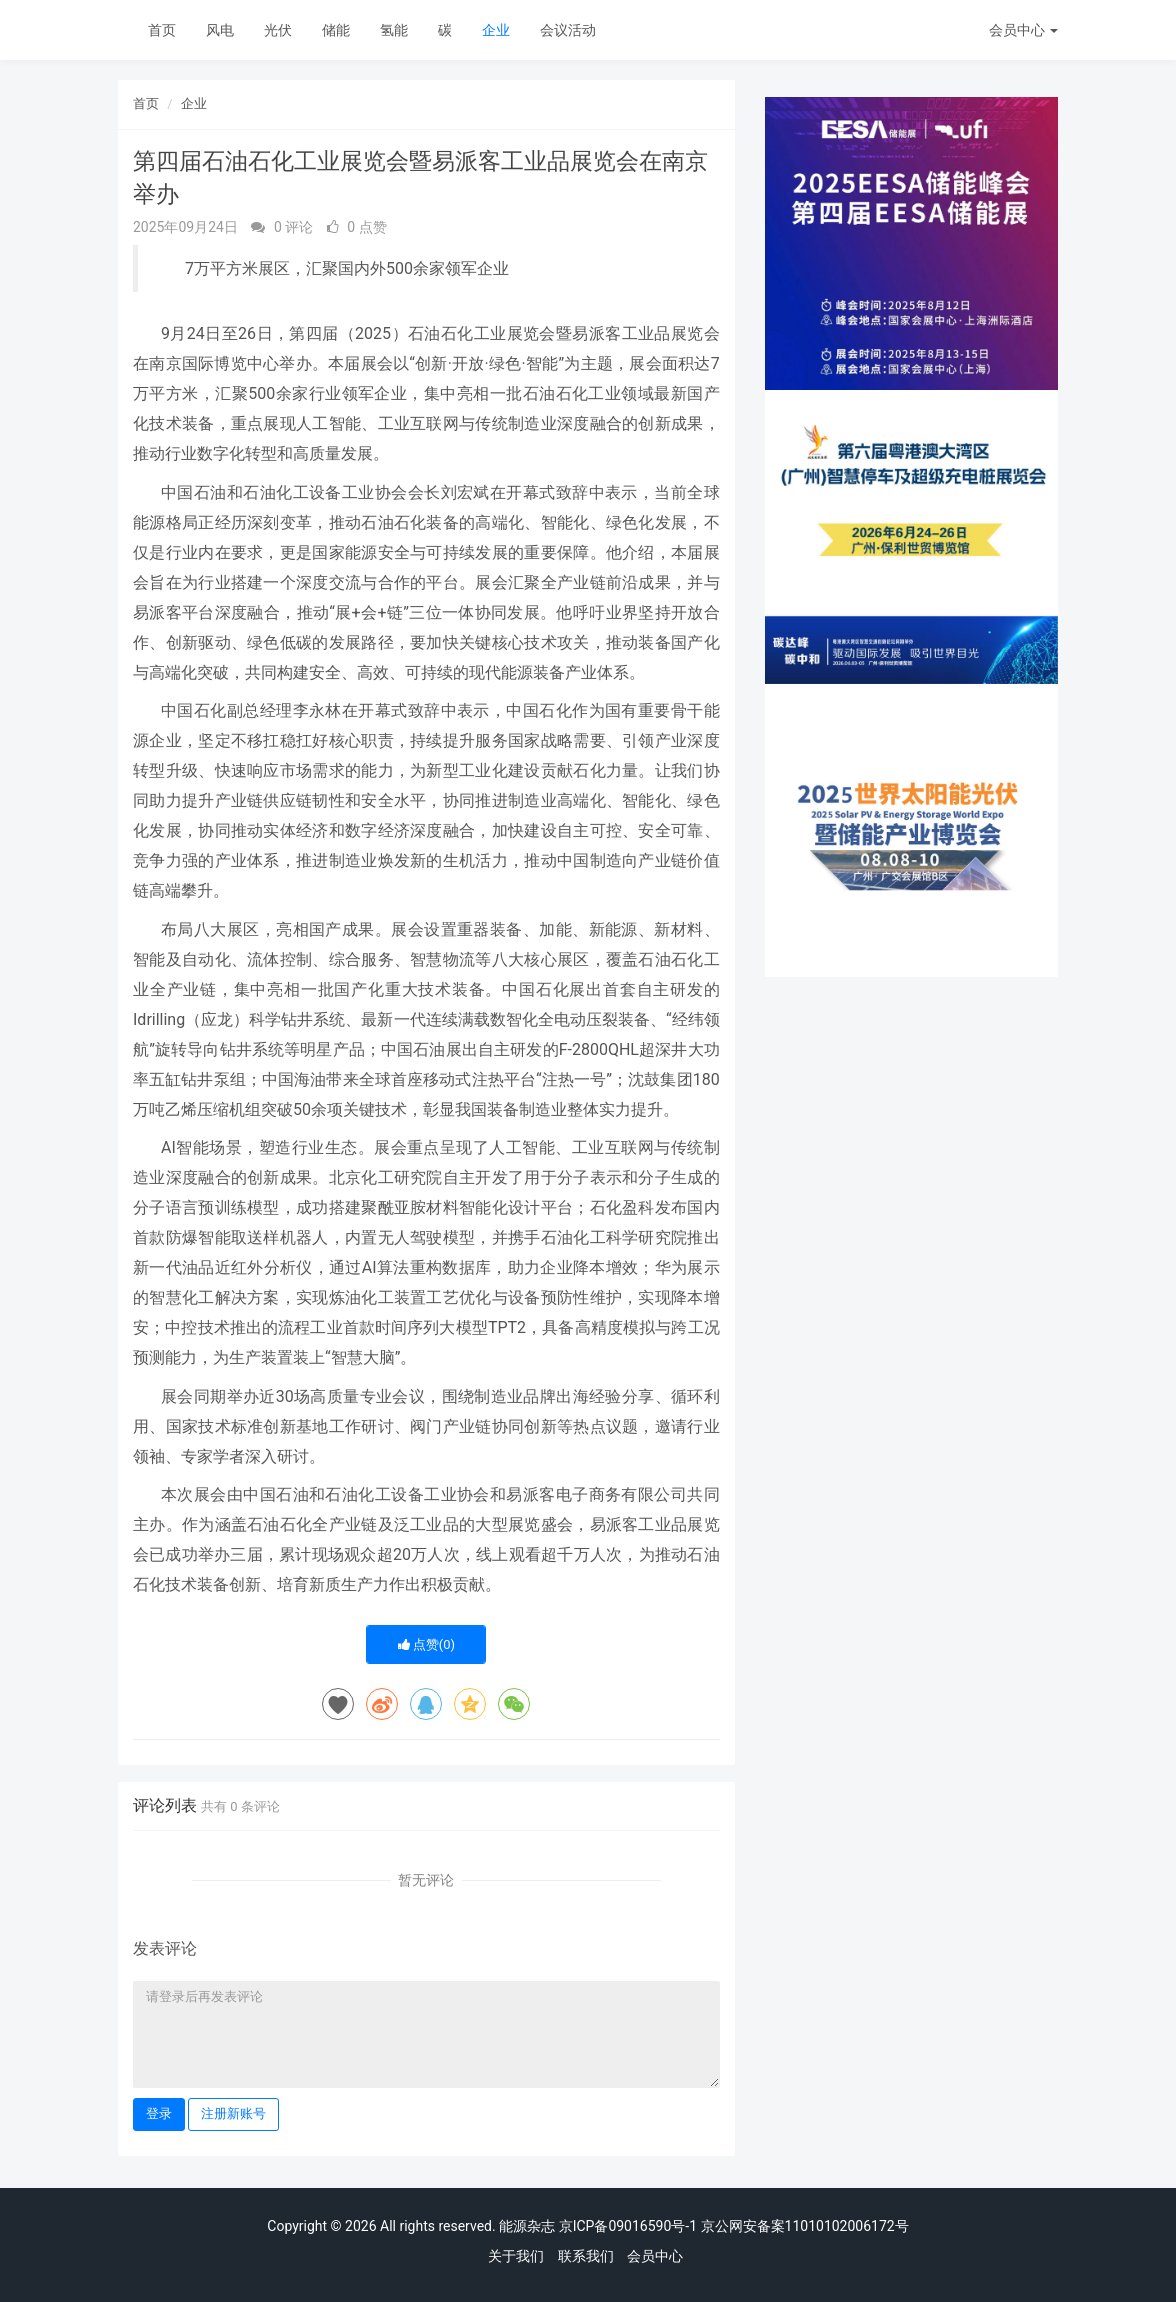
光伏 (278, 30)
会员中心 (655, 2256)
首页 (162, 30)
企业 (496, 30)
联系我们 (586, 2256)
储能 (336, 30)
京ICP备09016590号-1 (628, 2226)
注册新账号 (233, 2113)
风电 (220, 30)
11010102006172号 (847, 2226)
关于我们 (516, 2256)
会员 (1023, 30)
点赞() (427, 1644)
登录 (159, 2113)
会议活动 (568, 30)
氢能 (394, 30)
